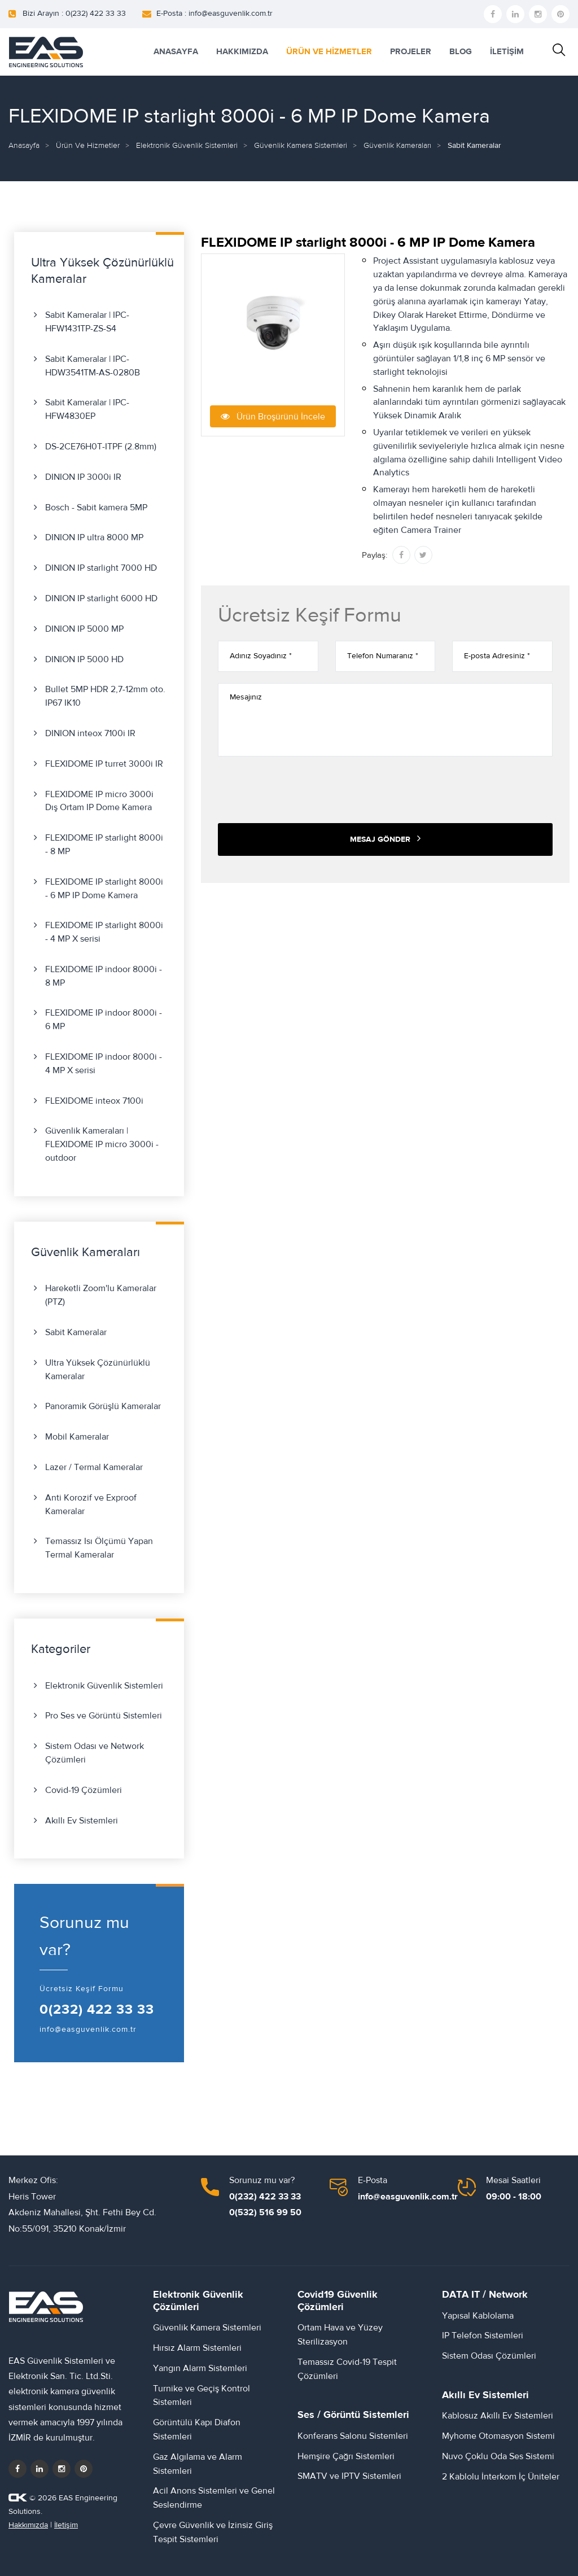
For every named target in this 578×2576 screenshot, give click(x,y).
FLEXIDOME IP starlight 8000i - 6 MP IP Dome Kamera (104, 888)
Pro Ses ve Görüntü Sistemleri (103, 1715)
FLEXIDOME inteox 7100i (94, 1101)
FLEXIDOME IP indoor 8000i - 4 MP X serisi (103, 1063)
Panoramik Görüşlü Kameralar (103, 1406)
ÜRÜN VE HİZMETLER (329, 51)
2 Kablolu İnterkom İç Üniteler (500, 2476)
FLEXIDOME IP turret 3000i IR (104, 763)
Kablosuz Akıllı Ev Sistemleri (497, 2415)
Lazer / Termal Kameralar (94, 1467)
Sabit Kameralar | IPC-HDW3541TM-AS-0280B (92, 365)
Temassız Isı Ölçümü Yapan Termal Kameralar (99, 1548)
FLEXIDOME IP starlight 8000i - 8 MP (104, 844)
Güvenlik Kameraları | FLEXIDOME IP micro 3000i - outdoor (102, 1144)
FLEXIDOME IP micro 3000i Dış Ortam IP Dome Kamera (99, 801)
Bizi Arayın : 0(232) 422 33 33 (74, 13)
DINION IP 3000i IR (83, 477)
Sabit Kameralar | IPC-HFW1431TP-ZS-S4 (87, 321)
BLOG (460, 51)
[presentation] (303, 790)
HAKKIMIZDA (242, 51)
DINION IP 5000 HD (84, 659)
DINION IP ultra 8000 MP (94, 537)
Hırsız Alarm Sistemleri (197, 2348)
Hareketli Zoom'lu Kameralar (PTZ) (100, 1295)
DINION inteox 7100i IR (90, 733)
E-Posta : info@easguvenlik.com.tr (214, 13)
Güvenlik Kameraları (397, 146)
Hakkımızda (28, 2525)
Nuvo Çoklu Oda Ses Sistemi (498, 2456)
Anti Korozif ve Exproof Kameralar (91, 1504)
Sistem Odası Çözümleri (489, 2355)
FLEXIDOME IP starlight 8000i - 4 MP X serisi (104, 932)
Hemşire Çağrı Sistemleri (346, 2456)
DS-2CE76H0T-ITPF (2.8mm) (100, 446)
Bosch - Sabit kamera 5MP (96, 507)
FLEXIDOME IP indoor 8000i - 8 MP (103, 976)
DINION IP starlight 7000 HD (101, 568)
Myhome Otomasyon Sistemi (498, 2436)
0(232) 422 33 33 (97, 2010)
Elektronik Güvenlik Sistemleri (187, 146)
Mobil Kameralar (77, 1436)
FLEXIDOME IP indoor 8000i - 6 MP (103, 1019)
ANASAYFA (176, 51)
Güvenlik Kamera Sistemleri (300, 146)
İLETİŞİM (507, 51)
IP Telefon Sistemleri (482, 2335)
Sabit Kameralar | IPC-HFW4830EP (87, 409)
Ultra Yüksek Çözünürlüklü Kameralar (97, 1369)
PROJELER (410, 51)
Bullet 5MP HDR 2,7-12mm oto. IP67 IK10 (105, 696)
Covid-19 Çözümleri (83, 1790)
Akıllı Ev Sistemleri (81, 1820)
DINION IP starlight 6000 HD (101, 598)
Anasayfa (24, 146)
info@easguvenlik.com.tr (88, 2029)
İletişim (66, 2525)
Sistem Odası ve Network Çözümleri (94, 1752)
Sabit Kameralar (76, 1332)
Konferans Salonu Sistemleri (352, 2436)
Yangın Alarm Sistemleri (200, 2368)
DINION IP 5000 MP (84, 629)
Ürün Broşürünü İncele (273, 416)
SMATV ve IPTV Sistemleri (349, 2476)
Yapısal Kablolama (478, 2315)
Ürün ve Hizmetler (88, 146)
